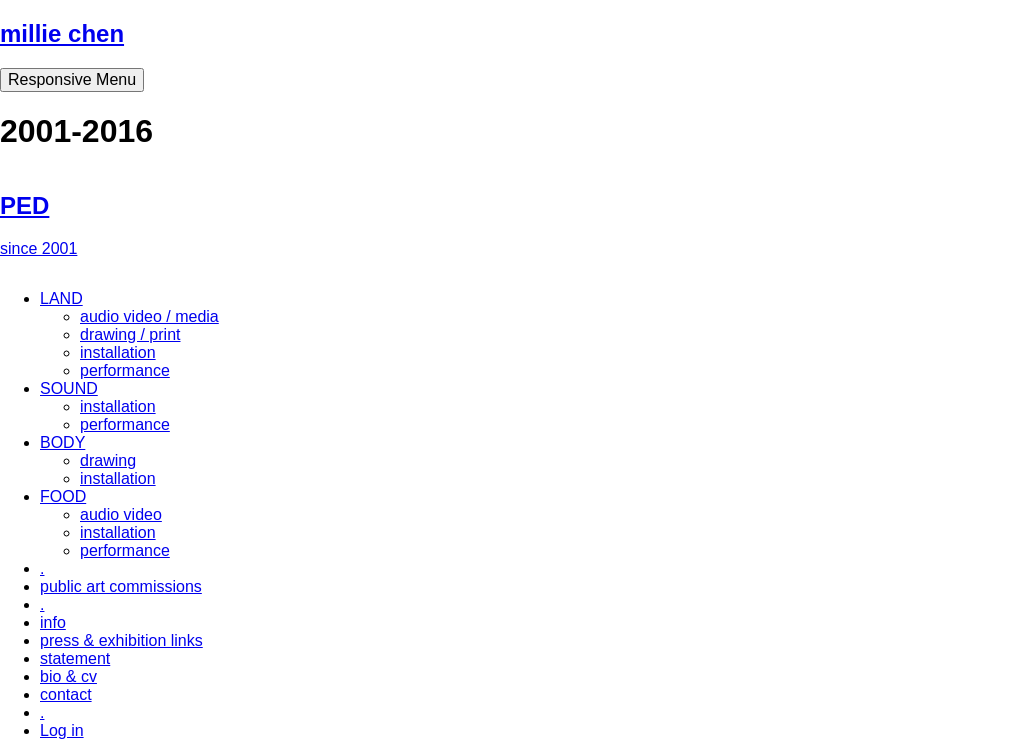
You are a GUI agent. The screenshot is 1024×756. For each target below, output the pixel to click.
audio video (121, 514)
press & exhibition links (121, 640)
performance (125, 370)
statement (75, 658)
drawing (108, 460)
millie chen (62, 33)
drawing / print (130, 334)
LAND (61, 298)
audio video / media (149, 316)
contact (66, 694)
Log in (62, 730)
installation (118, 352)
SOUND (69, 388)
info (53, 622)
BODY (62, 442)
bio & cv (68, 676)
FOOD (63, 496)
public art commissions (121, 586)
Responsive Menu (72, 79)
